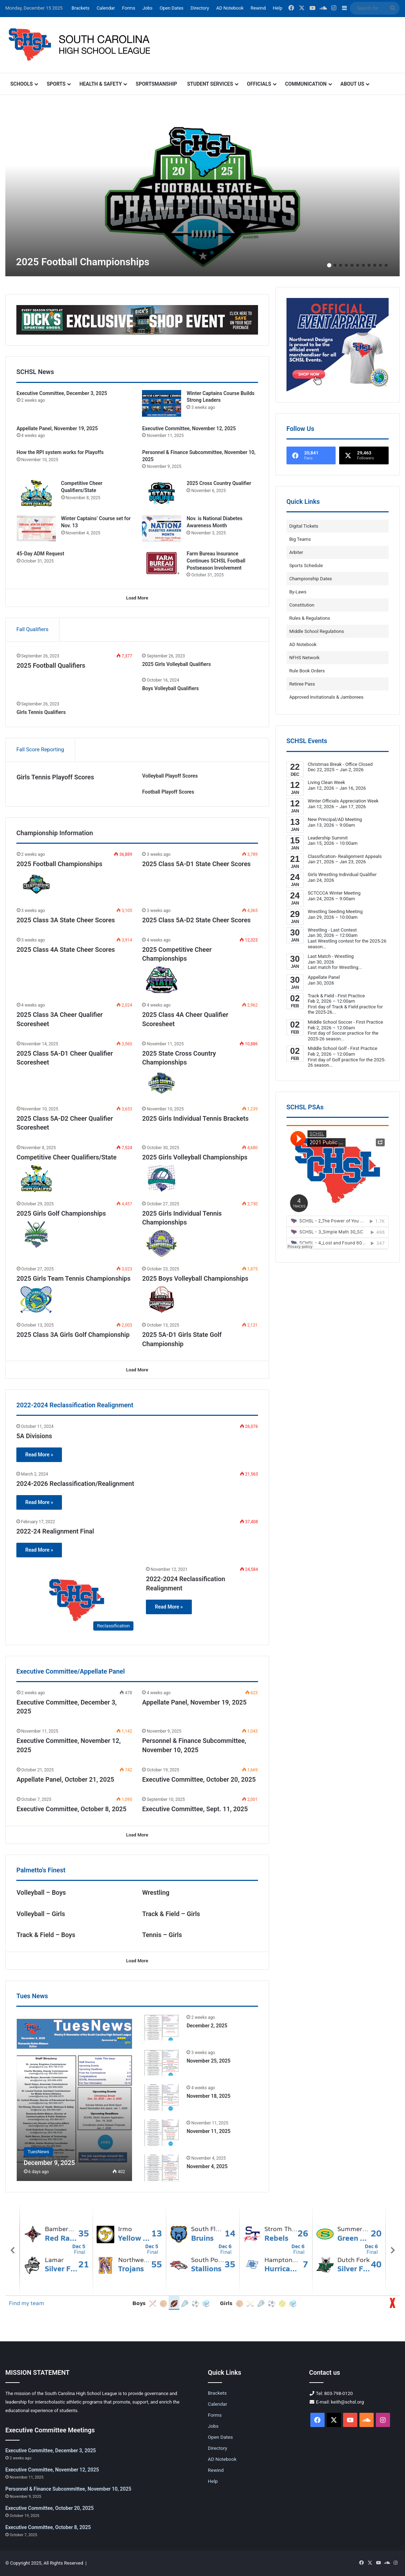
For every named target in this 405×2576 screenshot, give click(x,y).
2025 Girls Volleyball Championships (194, 1157)
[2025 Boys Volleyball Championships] (161, 1299)
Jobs (147, 8)
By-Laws (297, 591)
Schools (21, 84)
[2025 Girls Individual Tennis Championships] (161, 1243)
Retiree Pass (302, 684)
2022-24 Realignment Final (55, 1531)
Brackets (80, 8)
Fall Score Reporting (40, 749)
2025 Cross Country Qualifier (218, 483)
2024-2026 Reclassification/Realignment (75, 1483)
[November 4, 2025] (161, 2168)
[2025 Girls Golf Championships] (36, 1234)
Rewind (258, 8)
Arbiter (296, 552)
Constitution (302, 605)
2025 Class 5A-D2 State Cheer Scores (196, 920)
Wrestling (155, 1892)
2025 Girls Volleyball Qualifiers (176, 664)
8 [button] (369, 265)
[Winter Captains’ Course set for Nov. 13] (36, 528)
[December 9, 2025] (74, 2097)
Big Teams (300, 539)
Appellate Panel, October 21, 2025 (65, 1779)
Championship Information (54, 833)
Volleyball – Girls (41, 1914)
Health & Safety (100, 84)
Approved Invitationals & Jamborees (326, 697)
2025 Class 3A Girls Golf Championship (73, 1334)
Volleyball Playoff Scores (170, 776)
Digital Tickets (304, 526)
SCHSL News (35, 371)
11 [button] (386, 265)
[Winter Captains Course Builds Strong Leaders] (161, 403)
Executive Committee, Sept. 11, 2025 (195, 1809)
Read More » (39, 1454)
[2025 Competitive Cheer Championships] (161, 979)
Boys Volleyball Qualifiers (170, 688)
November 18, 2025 (208, 2096)
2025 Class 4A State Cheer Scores (66, 949)
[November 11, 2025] (161, 2132)
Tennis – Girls (162, 1934)
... (324, 946)
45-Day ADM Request (40, 553)
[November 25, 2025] (161, 2062)
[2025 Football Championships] (202, 191)
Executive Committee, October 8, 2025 (72, 1809)
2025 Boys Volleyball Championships (195, 1278)
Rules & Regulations (309, 618)
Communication (306, 84)
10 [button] (380, 265)
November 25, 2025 (208, 2061)
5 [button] (352, 265)
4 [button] (346, 265)
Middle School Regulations (316, 631)
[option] (202, 191)
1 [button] (329, 265)
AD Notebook (229, 8)
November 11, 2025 (208, 2131)
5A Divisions (34, 1436)
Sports (56, 84)
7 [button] (363, 265)
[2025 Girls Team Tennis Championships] (36, 1299)
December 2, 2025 (206, 2025)
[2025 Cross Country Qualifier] (161, 493)
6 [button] (357, 265)
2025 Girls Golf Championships (61, 1213)
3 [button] (340, 265)
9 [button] (374, 265)
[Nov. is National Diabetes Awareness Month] (161, 528)
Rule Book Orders (307, 670)
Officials (259, 84)
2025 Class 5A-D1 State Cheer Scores (196, 864)
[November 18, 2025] (161, 2097)
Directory (200, 8)
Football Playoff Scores (168, 792)
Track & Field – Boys (46, 1934)
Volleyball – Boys (41, 1892)
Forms (128, 8)
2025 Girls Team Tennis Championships (74, 1278)
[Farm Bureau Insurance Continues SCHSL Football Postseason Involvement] (161, 563)
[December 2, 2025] (161, 2027)
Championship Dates (310, 578)
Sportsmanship (156, 84)
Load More (137, 598)
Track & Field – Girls (171, 1914)
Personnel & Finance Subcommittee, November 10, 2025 (68, 2489)
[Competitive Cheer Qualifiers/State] (36, 493)
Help (278, 8)
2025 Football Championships (82, 262)
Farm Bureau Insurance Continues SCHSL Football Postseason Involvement (215, 560)
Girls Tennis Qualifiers (41, 712)
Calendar (105, 8)
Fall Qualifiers (32, 629)
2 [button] (334, 265)
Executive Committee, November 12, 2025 (189, 428)
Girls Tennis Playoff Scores (55, 777)
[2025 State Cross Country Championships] (161, 1083)
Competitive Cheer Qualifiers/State (67, 1157)
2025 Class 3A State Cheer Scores (66, 920)
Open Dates (172, 8)
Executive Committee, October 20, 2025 (199, 1779)
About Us (352, 84)
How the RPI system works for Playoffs (60, 452)
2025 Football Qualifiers (51, 665)
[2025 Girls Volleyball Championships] (161, 1178)
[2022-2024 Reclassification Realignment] (76, 1600)
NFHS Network (304, 657)
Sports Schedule (306, 565)
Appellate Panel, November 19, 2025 (57, 428)
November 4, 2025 (206, 2166)
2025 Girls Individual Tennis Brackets (195, 1118)
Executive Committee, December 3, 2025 (62, 393)
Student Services (210, 84)
